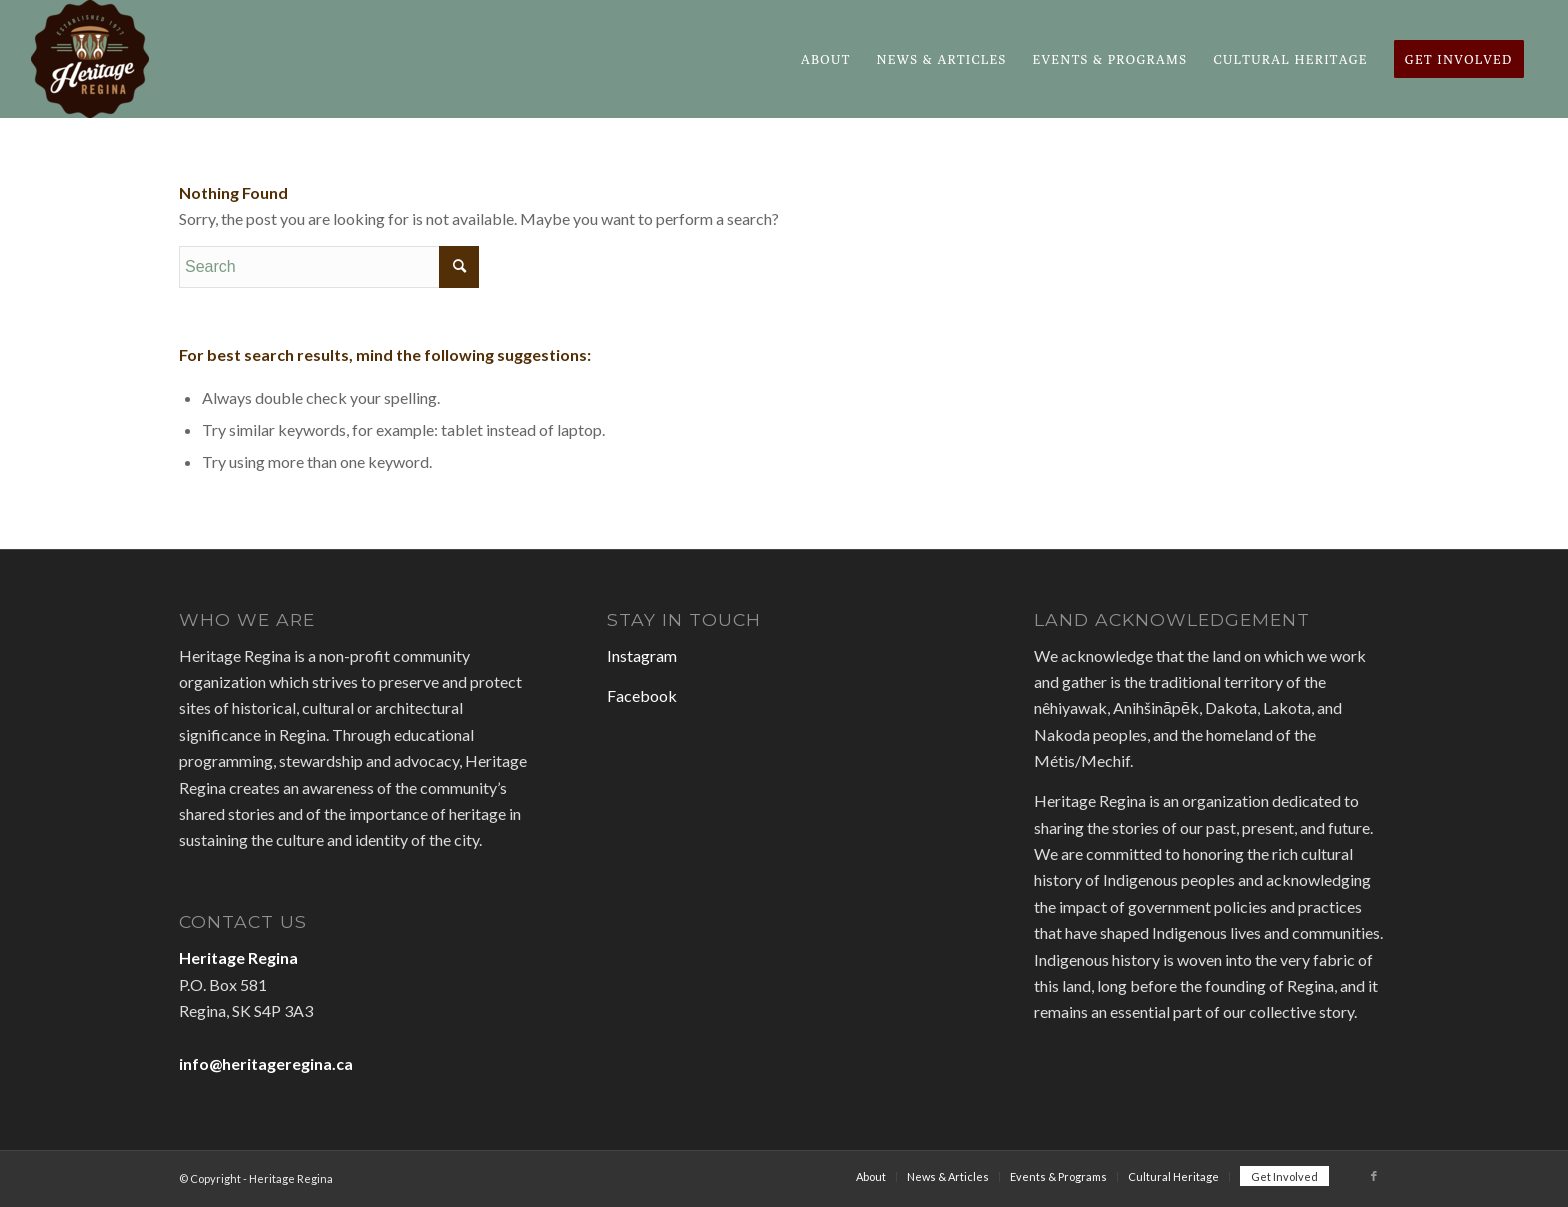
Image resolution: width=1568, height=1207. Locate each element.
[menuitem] (826, 59)
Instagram (642, 655)
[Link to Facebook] (1374, 1176)
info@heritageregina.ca (266, 1063)
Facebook (642, 695)
